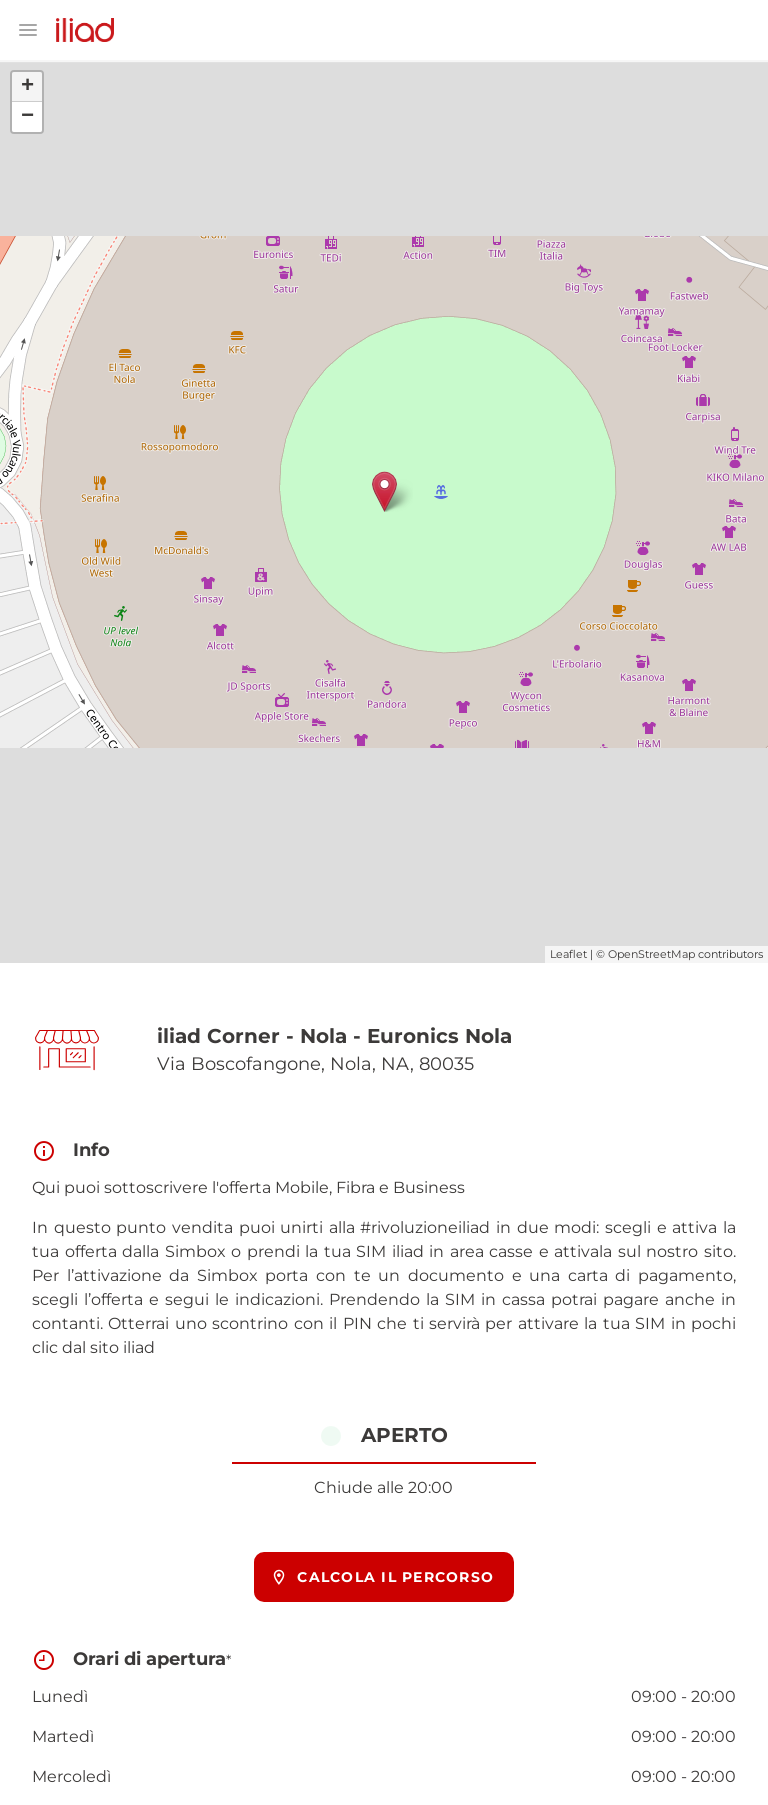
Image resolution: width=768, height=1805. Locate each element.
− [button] (27, 117)
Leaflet (568, 954)
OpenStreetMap (651, 954)
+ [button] (27, 87)
